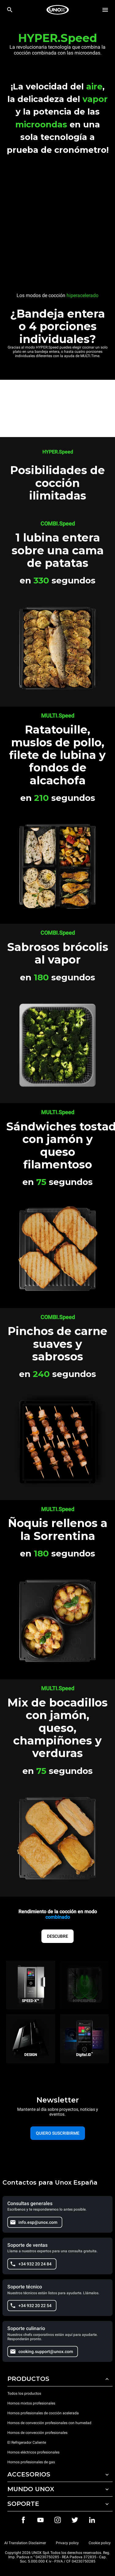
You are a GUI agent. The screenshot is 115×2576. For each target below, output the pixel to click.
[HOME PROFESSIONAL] (58, 9)
